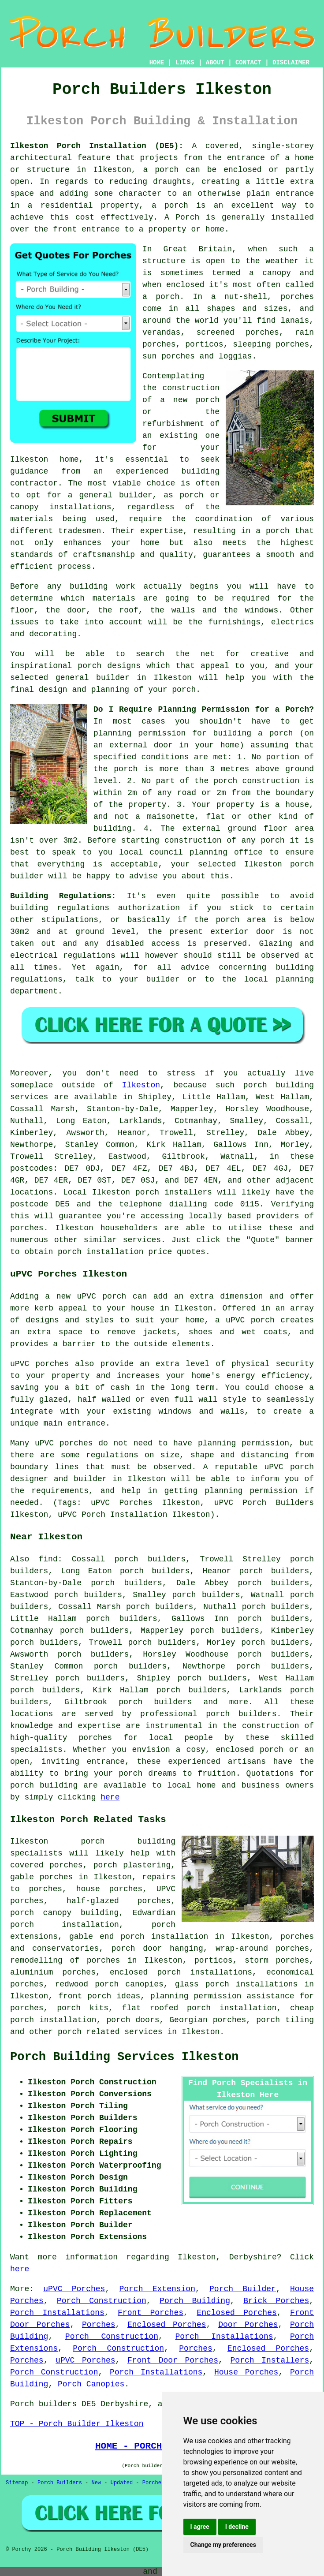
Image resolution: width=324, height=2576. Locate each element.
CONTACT (248, 62)
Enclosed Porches (236, 2312)
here (110, 1797)
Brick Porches (276, 2300)
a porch (273, 530)
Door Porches (248, 2324)
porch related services (110, 2031)
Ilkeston (141, 1085)
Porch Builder (242, 2289)
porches (27, 1228)
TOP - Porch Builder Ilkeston (76, 2423)
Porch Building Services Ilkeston (124, 2057)
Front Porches (150, 2312)
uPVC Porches (74, 2289)
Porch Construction (101, 2300)
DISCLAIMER (290, 62)
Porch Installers (270, 2360)
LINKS (184, 62)
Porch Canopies (91, 2384)
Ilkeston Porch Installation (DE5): (96, 146)
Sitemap (17, 2483)
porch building (44, 1785)
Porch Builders (59, 2483)
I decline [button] (237, 2526)
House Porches (246, 2372)
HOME (156, 62)
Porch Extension (157, 2289)
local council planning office (191, 852)
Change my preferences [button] (223, 2544)
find (47, 1559)
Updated (122, 2483)
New (96, 2483)
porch (281, 733)
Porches (98, 2324)
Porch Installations (57, 2312)
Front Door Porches (172, 2360)
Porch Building (195, 2300)
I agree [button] (199, 2526)
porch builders (241, 1714)
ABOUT (215, 62)
